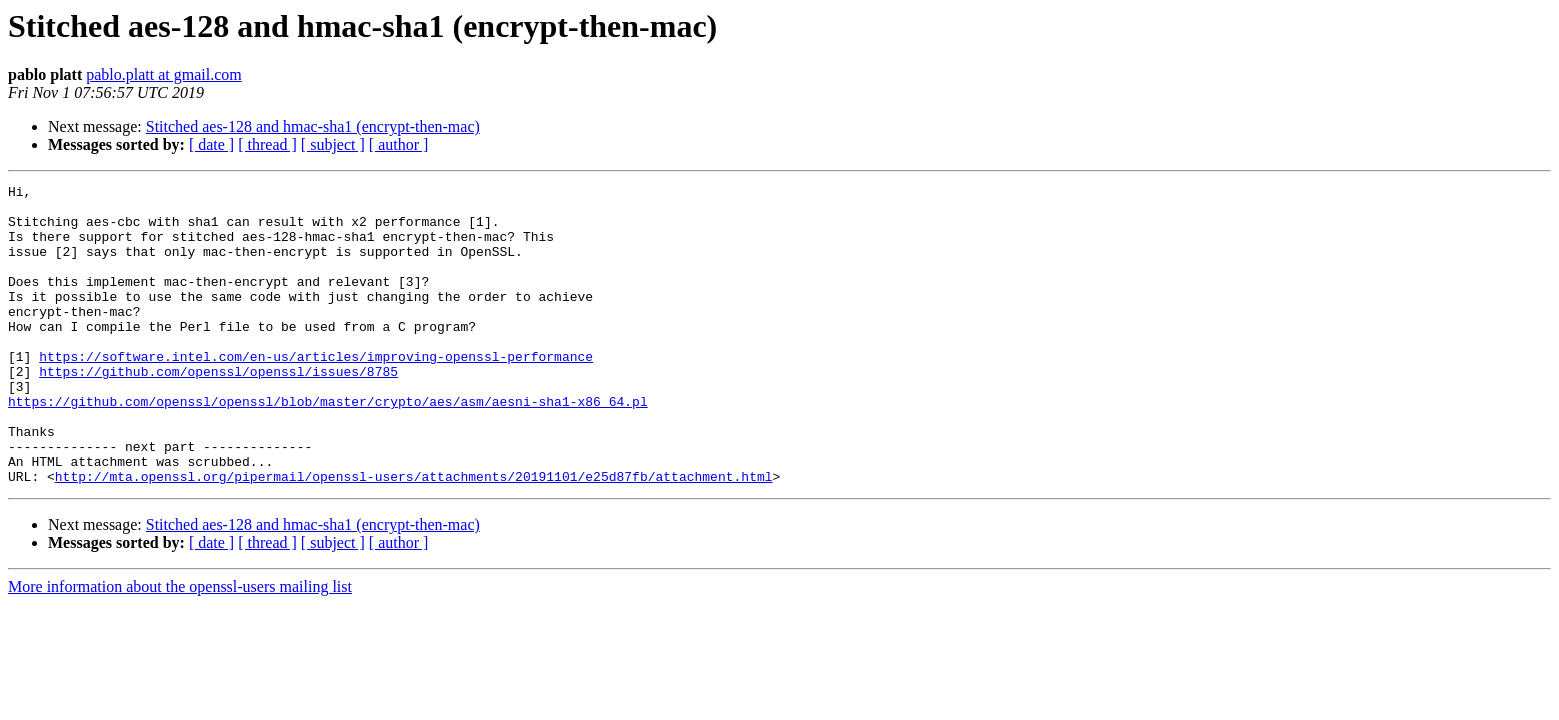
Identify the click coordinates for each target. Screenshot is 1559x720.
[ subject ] (333, 144)
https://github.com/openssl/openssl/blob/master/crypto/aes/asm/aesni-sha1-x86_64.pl (328, 446)
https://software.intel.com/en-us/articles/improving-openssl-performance (316, 392)
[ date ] (211, 144)
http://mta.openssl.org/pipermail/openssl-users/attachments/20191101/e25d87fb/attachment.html (414, 536)
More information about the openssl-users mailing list (180, 646)
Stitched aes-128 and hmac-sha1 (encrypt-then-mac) (313, 126)
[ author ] (399, 144)
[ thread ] (267, 144)
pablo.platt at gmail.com (164, 74)
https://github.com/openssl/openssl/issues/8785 (218, 410)
